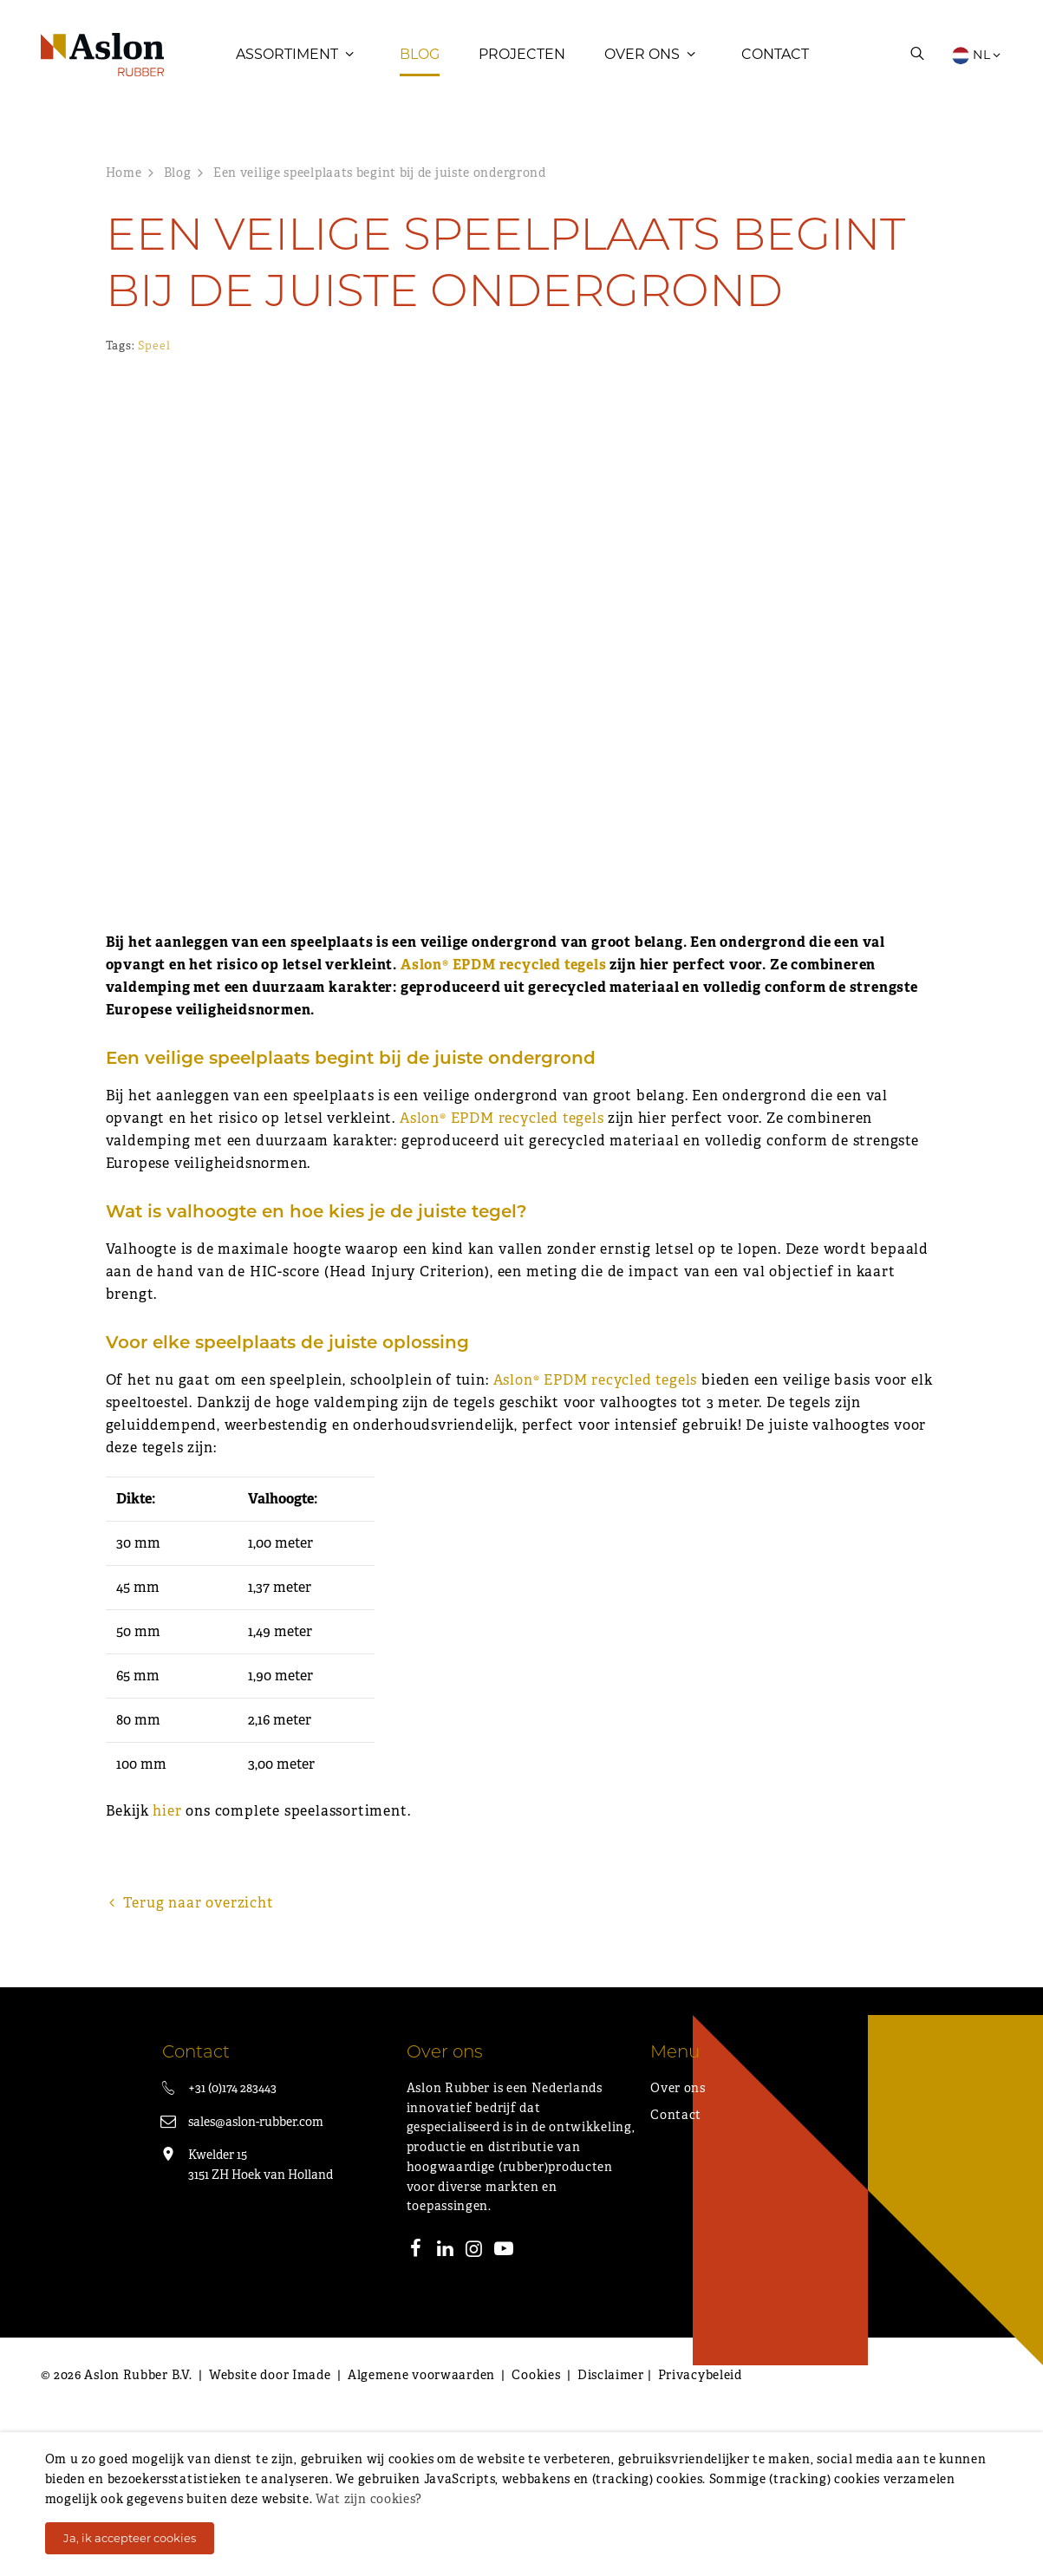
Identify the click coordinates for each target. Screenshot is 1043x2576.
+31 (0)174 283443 (232, 2251)
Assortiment (287, 56)
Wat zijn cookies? (369, 2499)
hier (167, 1974)
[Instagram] (474, 2414)
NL (977, 56)
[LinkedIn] (444, 2414)
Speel (154, 351)
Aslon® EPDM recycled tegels (504, 1127)
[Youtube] (503, 2414)
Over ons (642, 56)
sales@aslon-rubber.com (255, 2284)
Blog (420, 56)
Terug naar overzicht (190, 2066)
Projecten (522, 56)
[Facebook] (416, 2414)
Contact (775, 56)
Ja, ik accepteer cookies (129, 2538)
